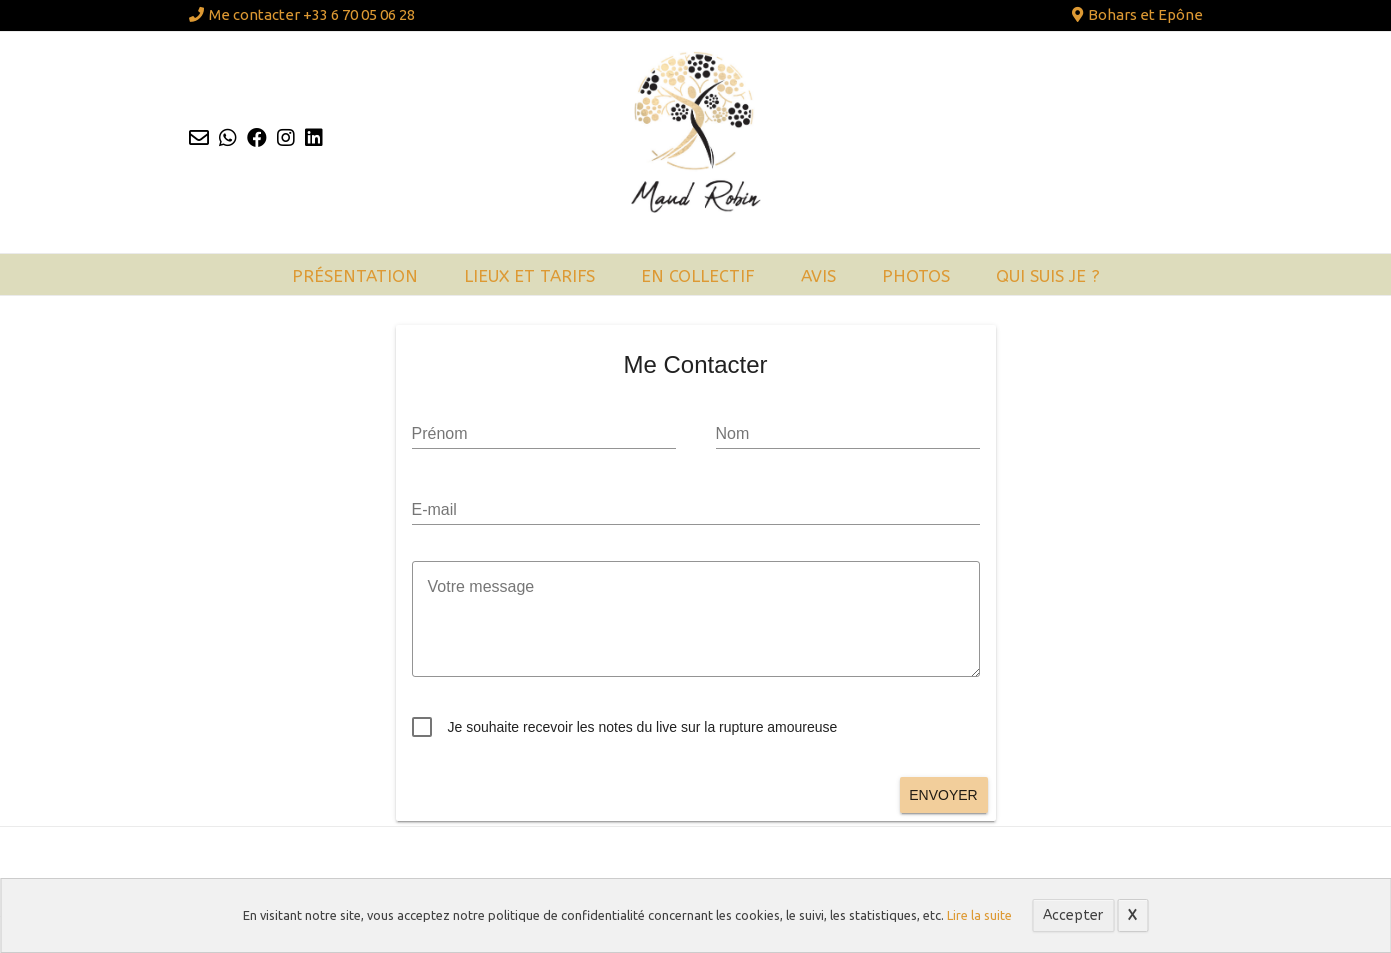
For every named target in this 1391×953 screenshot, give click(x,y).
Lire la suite (979, 915)
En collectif (698, 276)
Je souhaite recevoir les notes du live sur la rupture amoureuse (643, 727)
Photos (916, 276)
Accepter (1073, 915)
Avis (818, 276)
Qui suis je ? (1048, 276)
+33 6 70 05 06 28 (359, 14)
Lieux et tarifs (529, 276)
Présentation (355, 276)
